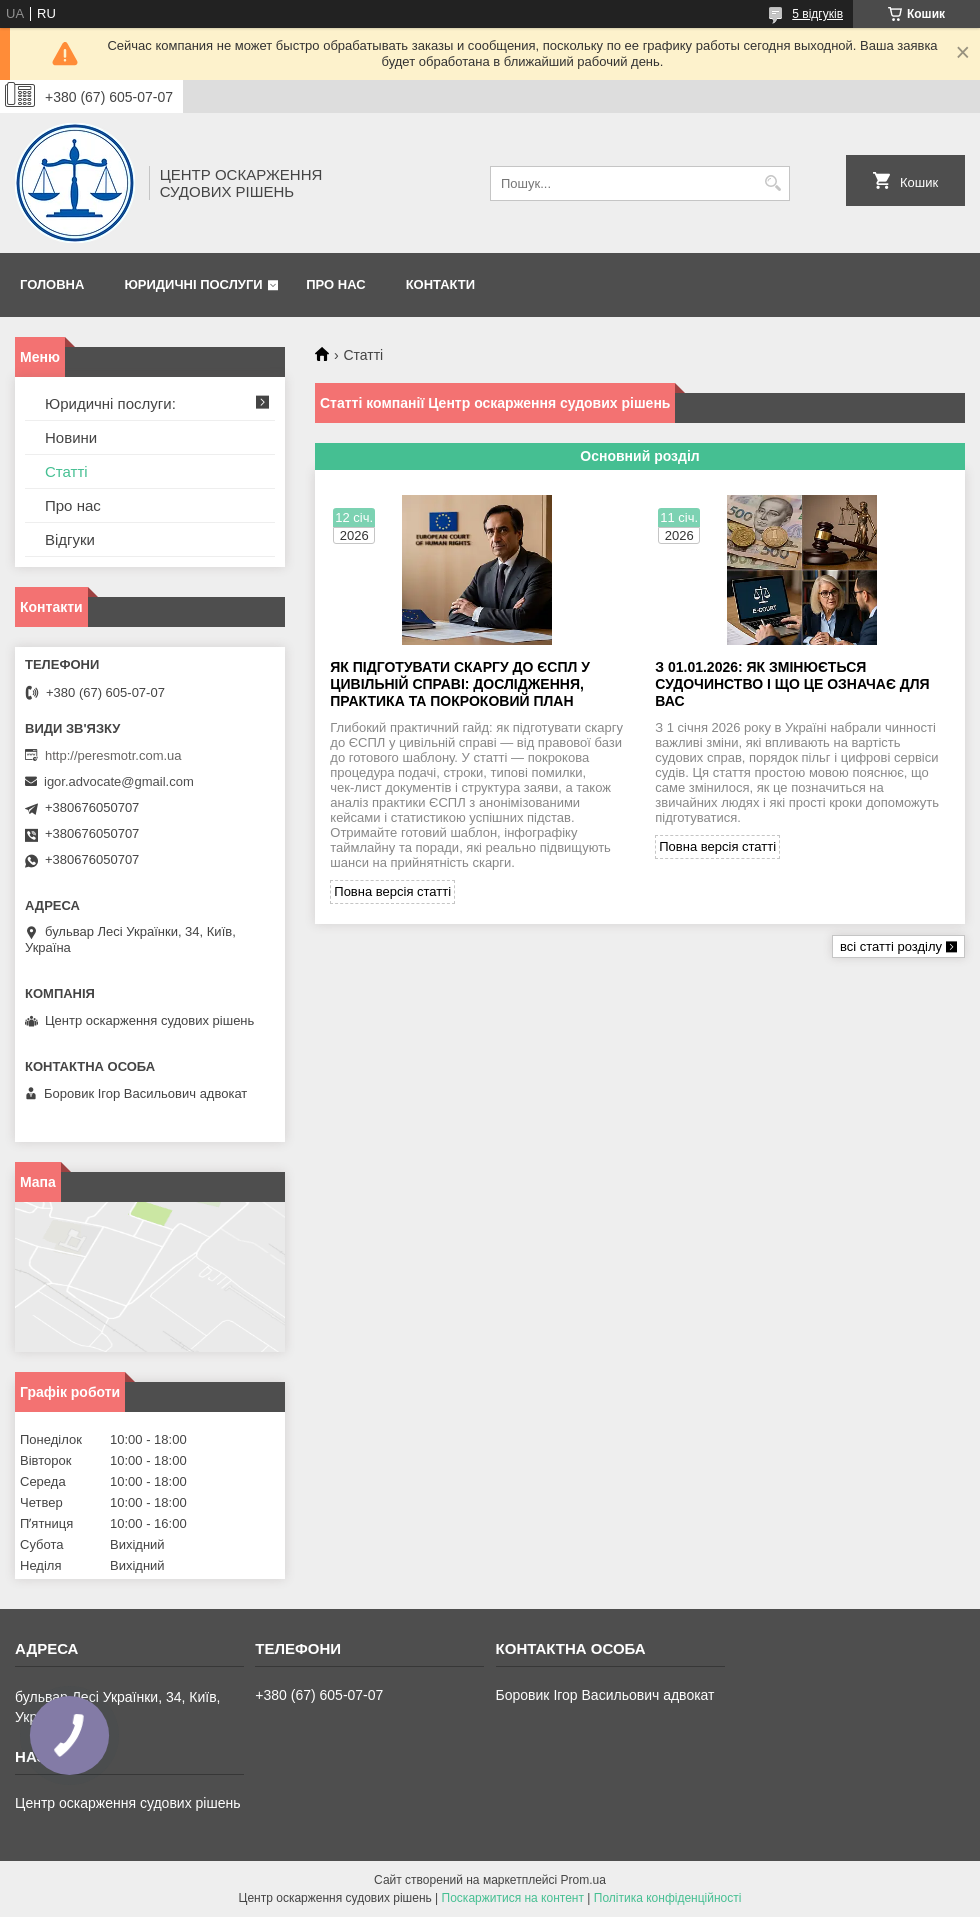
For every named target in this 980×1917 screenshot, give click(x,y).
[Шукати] (772, 183)
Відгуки (70, 539)
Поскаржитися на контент (513, 1898)
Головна (52, 284)
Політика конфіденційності (668, 1898)
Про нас (335, 284)
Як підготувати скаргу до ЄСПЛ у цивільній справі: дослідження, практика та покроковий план (460, 684)
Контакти (441, 284)
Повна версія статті (392, 891)
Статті (66, 471)
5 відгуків (817, 14)
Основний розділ (639, 456)
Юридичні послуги (193, 284)
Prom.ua (583, 1880)
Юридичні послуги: (110, 403)
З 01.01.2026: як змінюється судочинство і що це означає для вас (792, 684)
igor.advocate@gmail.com (119, 781)
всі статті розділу (891, 946)
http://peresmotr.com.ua (113, 755)
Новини (71, 437)
